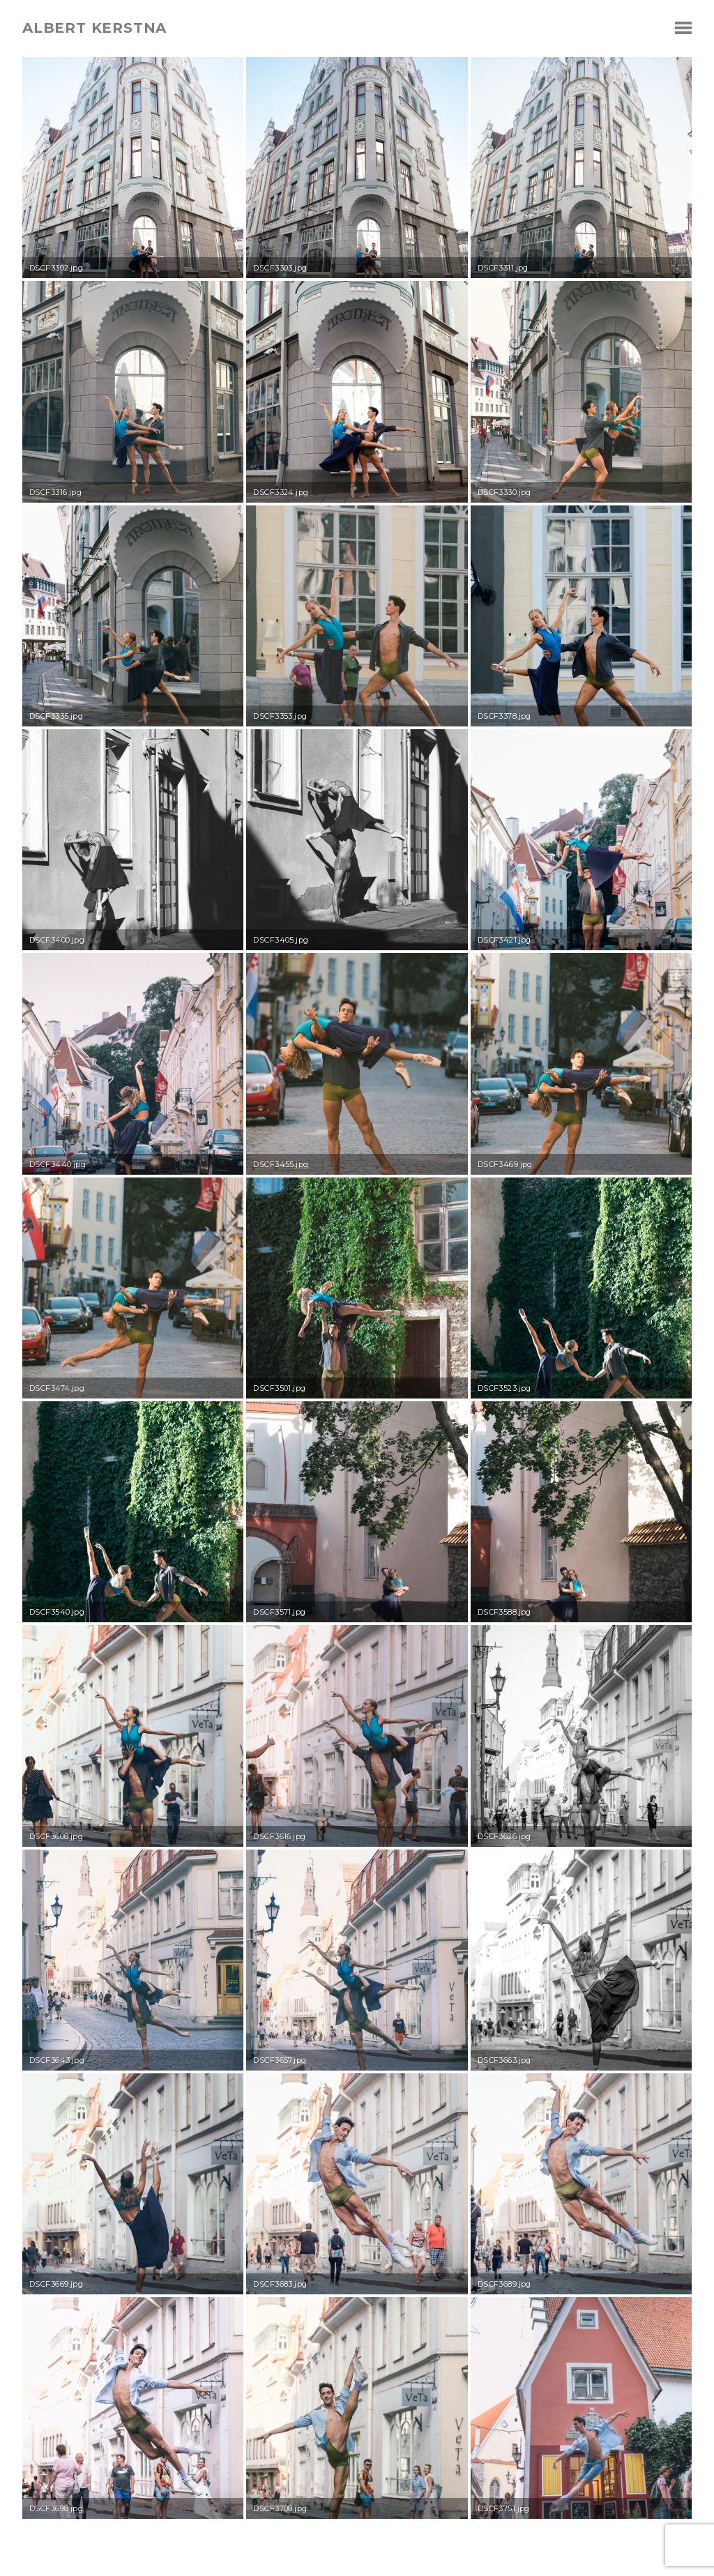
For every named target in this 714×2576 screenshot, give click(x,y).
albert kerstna (94, 28)
